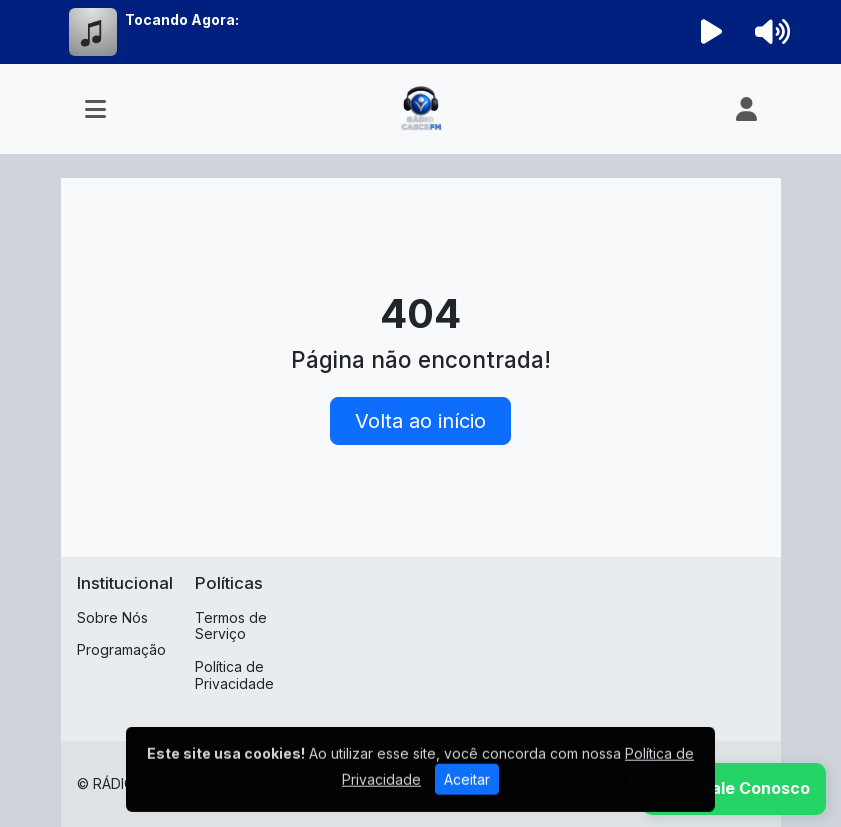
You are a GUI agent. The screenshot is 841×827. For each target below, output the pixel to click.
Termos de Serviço (231, 626)
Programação (121, 649)
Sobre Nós (112, 617)
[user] (746, 109)
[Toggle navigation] (95, 109)
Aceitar (467, 794)
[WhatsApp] (734, 789)
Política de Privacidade (234, 675)
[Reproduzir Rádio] (711, 32)
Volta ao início (420, 421)
